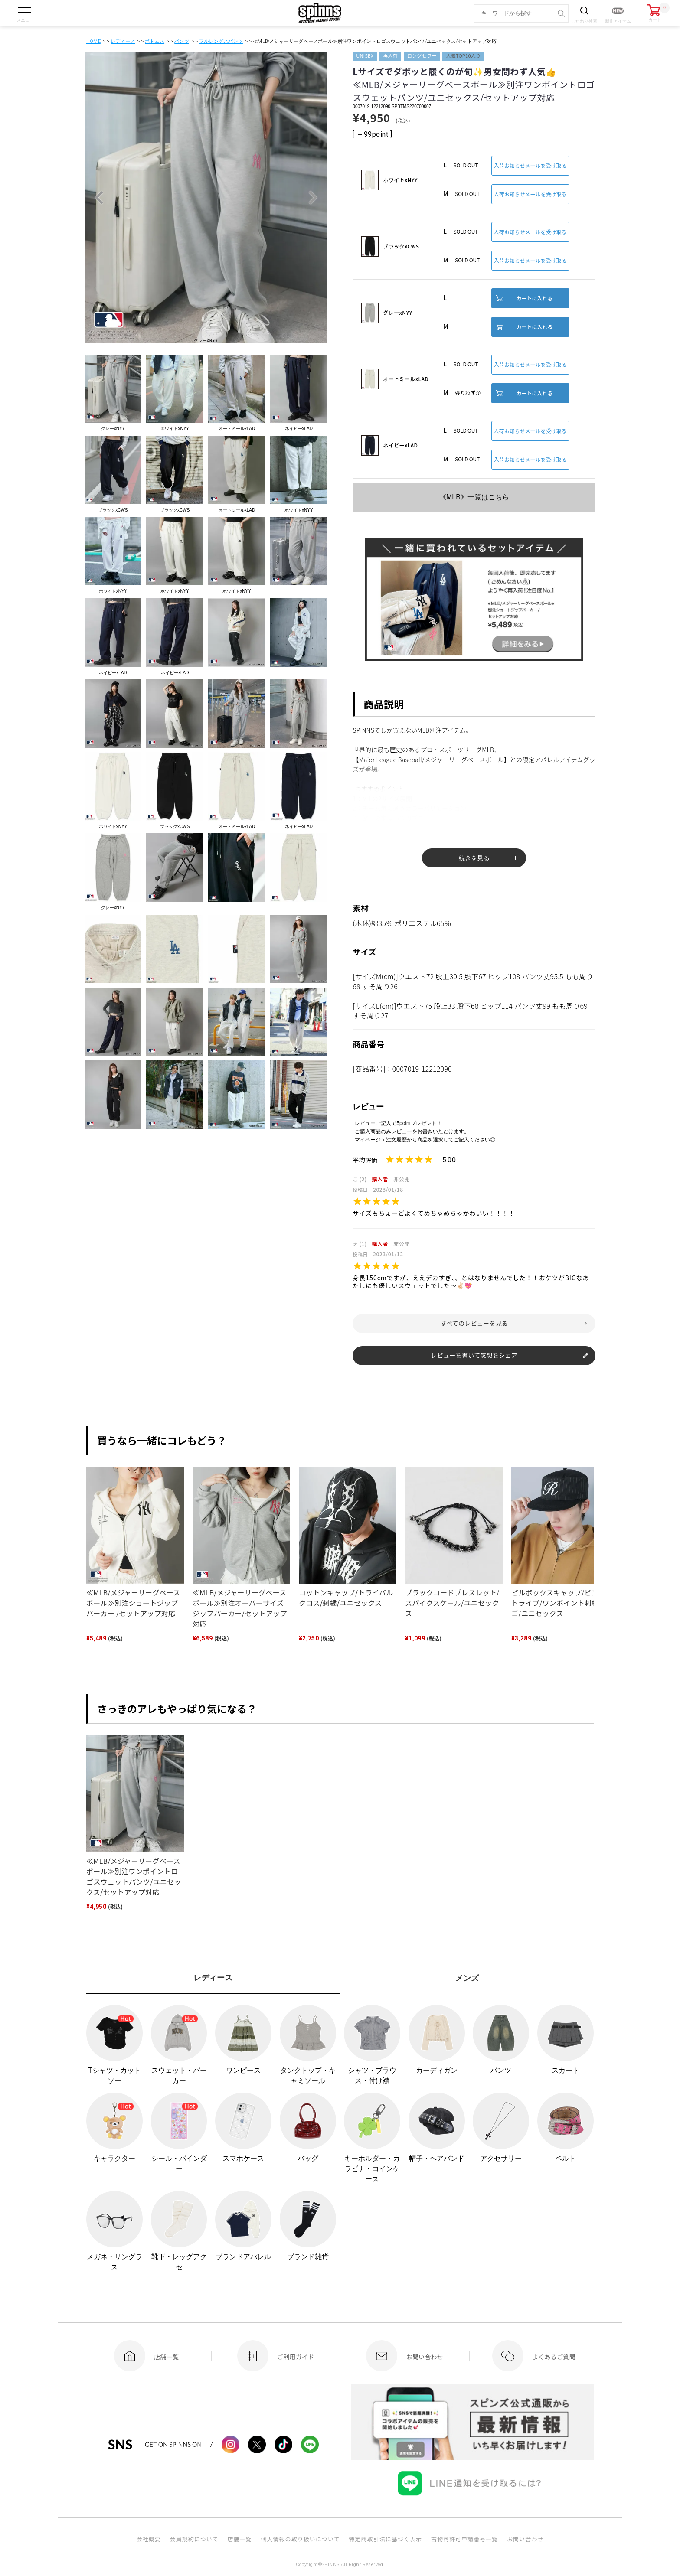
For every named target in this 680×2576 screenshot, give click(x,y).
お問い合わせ (525, 2539)
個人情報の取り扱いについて (300, 2539)
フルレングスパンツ (221, 41)
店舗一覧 (239, 2539)
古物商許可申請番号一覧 (464, 2539)
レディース (123, 41)
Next (313, 198)
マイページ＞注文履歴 (381, 1140)
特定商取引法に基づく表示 (385, 2539)
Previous (99, 198)
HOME (93, 41)
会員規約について (194, 2539)
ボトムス (154, 41)
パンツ (181, 41)
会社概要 (148, 2539)
